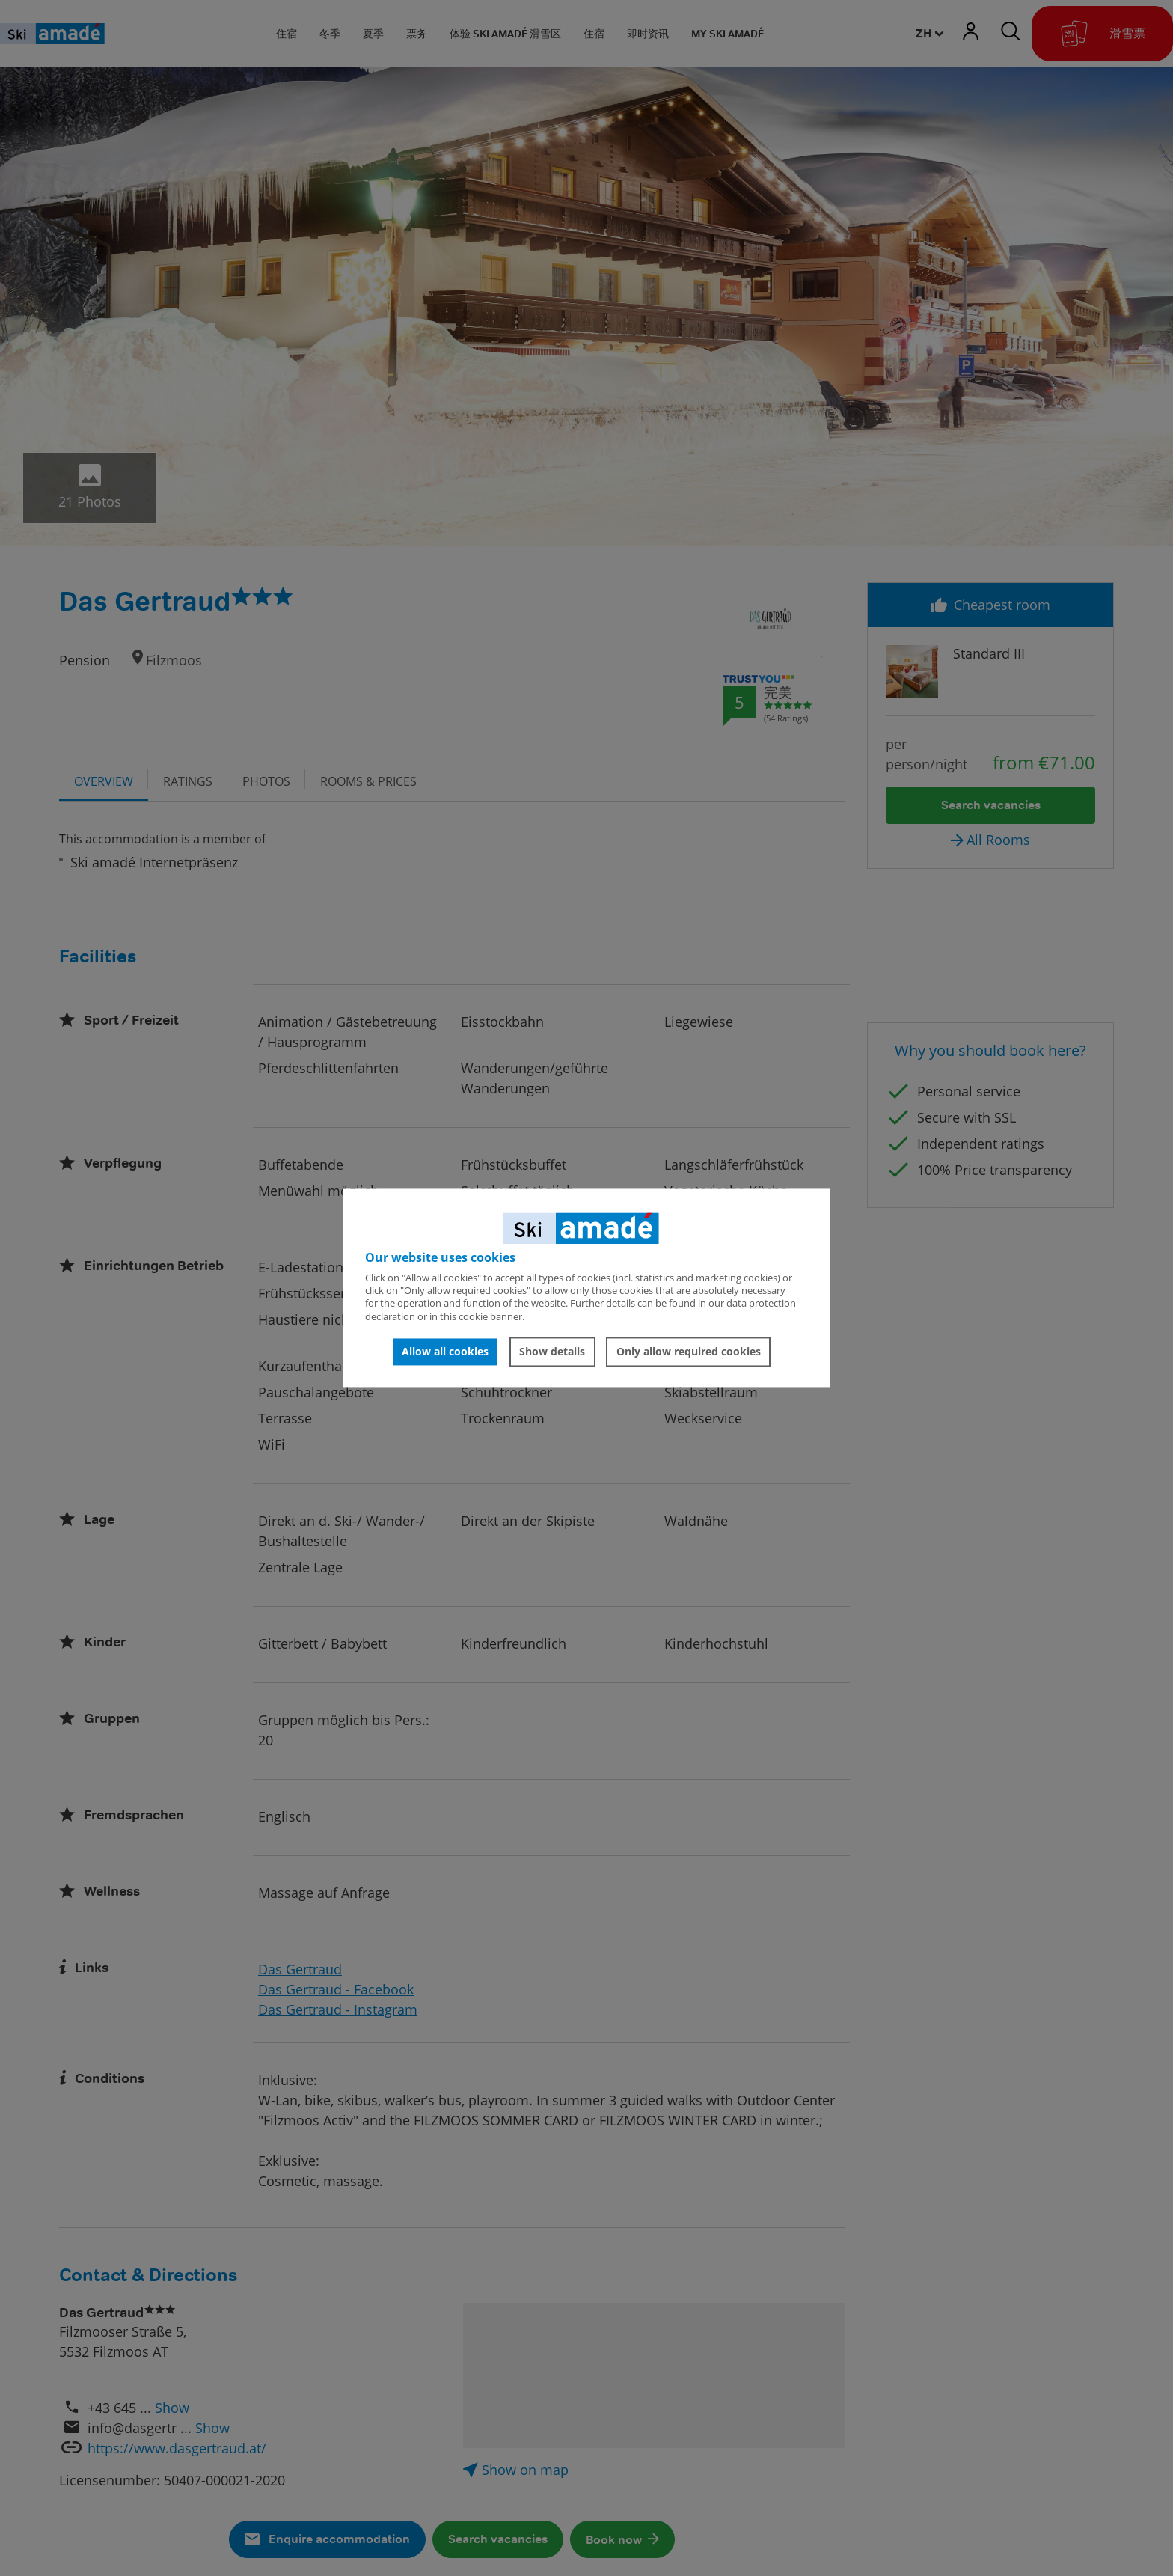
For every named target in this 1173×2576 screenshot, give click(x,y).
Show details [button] (552, 1351)
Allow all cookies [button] (445, 1351)
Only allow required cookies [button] (688, 1351)
